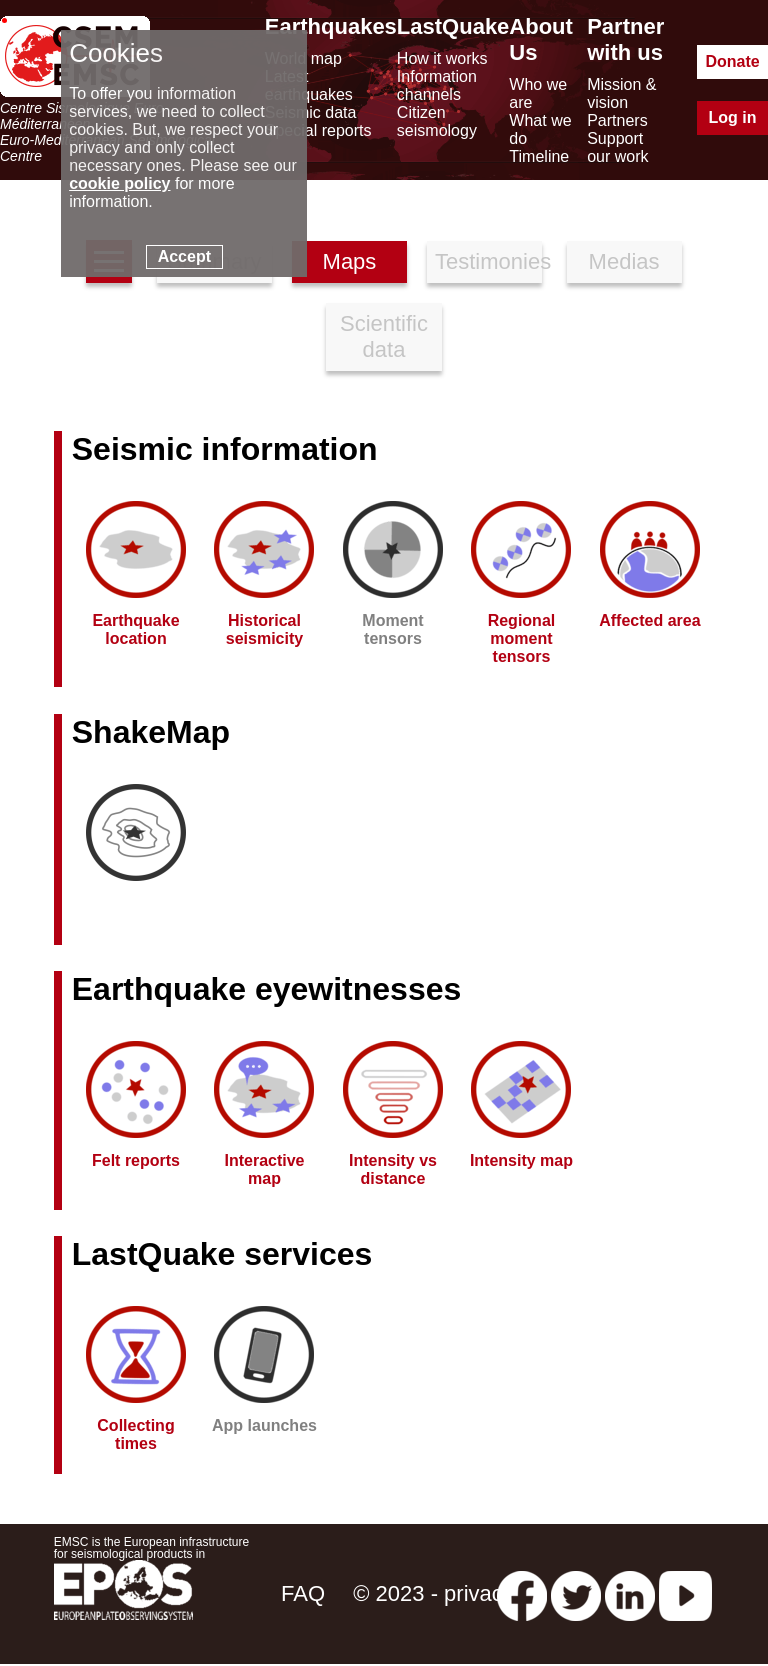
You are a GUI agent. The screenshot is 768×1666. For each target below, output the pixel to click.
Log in (733, 117)
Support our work (617, 147)
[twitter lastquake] (576, 1593)
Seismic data (311, 112)
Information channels (437, 85)
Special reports (318, 130)
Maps (350, 261)
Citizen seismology (437, 121)
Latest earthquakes (309, 85)
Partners (617, 120)
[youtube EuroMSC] (685, 1593)
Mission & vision (621, 93)
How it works (442, 58)
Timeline (539, 156)
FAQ (303, 1593)
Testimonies (488, 261)
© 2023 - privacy (433, 1593)
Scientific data (384, 336)
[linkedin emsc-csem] (630, 1593)
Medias (624, 261)
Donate (732, 61)
